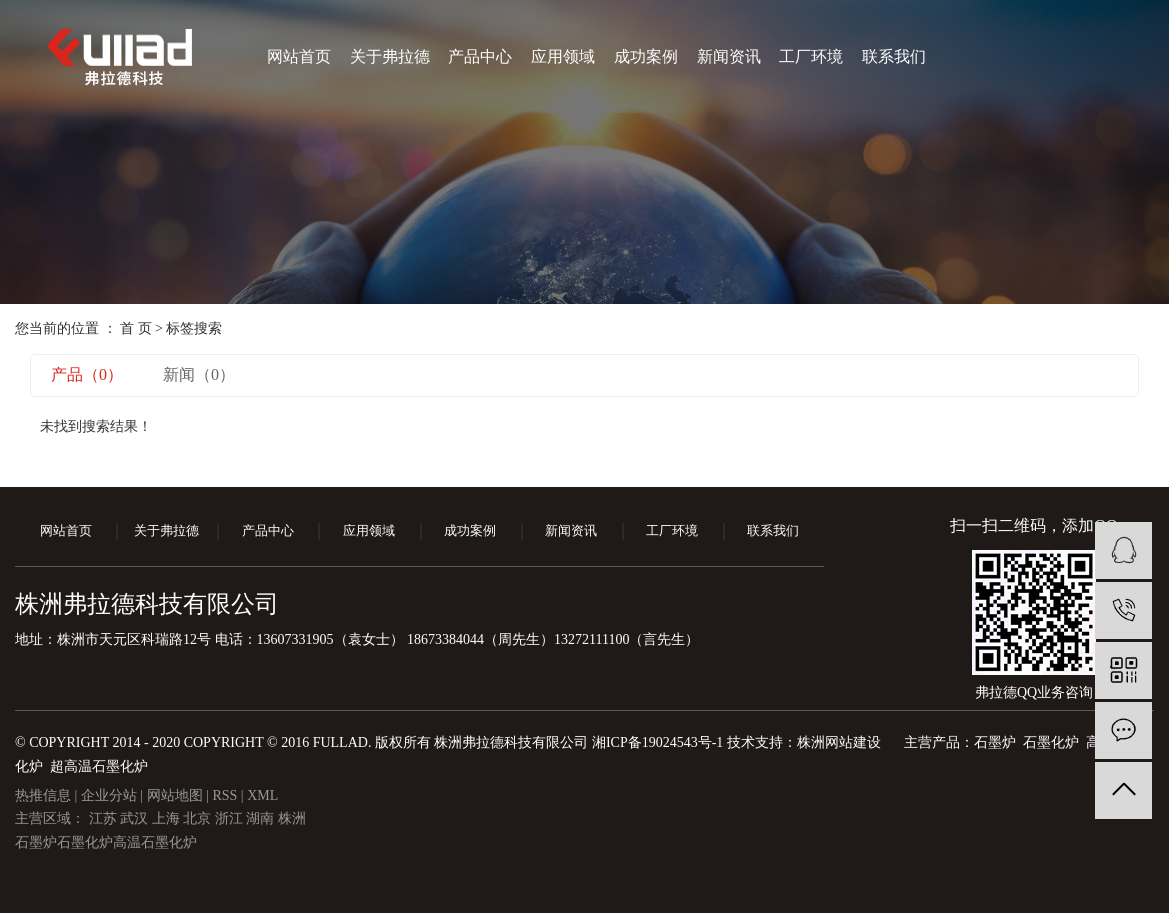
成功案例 (646, 56)
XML (262, 795)
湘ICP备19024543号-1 (657, 742)
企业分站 (109, 795)
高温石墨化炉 (155, 842)
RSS (224, 795)
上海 (168, 818)
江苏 (105, 818)
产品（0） (87, 374)
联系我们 (894, 56)
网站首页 (299, 56)
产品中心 (480, 56)
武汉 (136, 818)
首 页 (136, 328)
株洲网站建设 (839, 742)
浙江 (231, 818)
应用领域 (563, 56)
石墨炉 (36, 842)
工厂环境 (811, 56)
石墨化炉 (85, 842)
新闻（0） (199, 374)
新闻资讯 (729, 56)
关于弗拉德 (390, 56)
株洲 (292, 818)
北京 (199, 818)
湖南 (262, 818)
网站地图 (177, 795)
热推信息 (43, 795)
